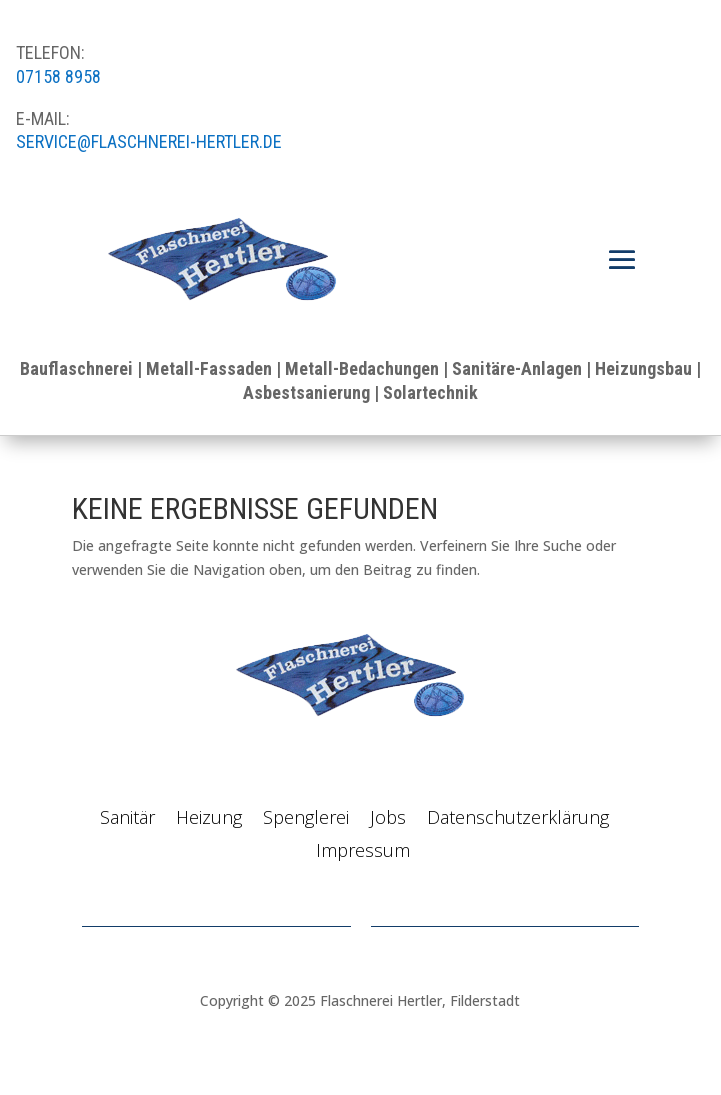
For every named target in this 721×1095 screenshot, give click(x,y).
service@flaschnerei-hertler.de (149, 141)
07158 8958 (58, 76)
